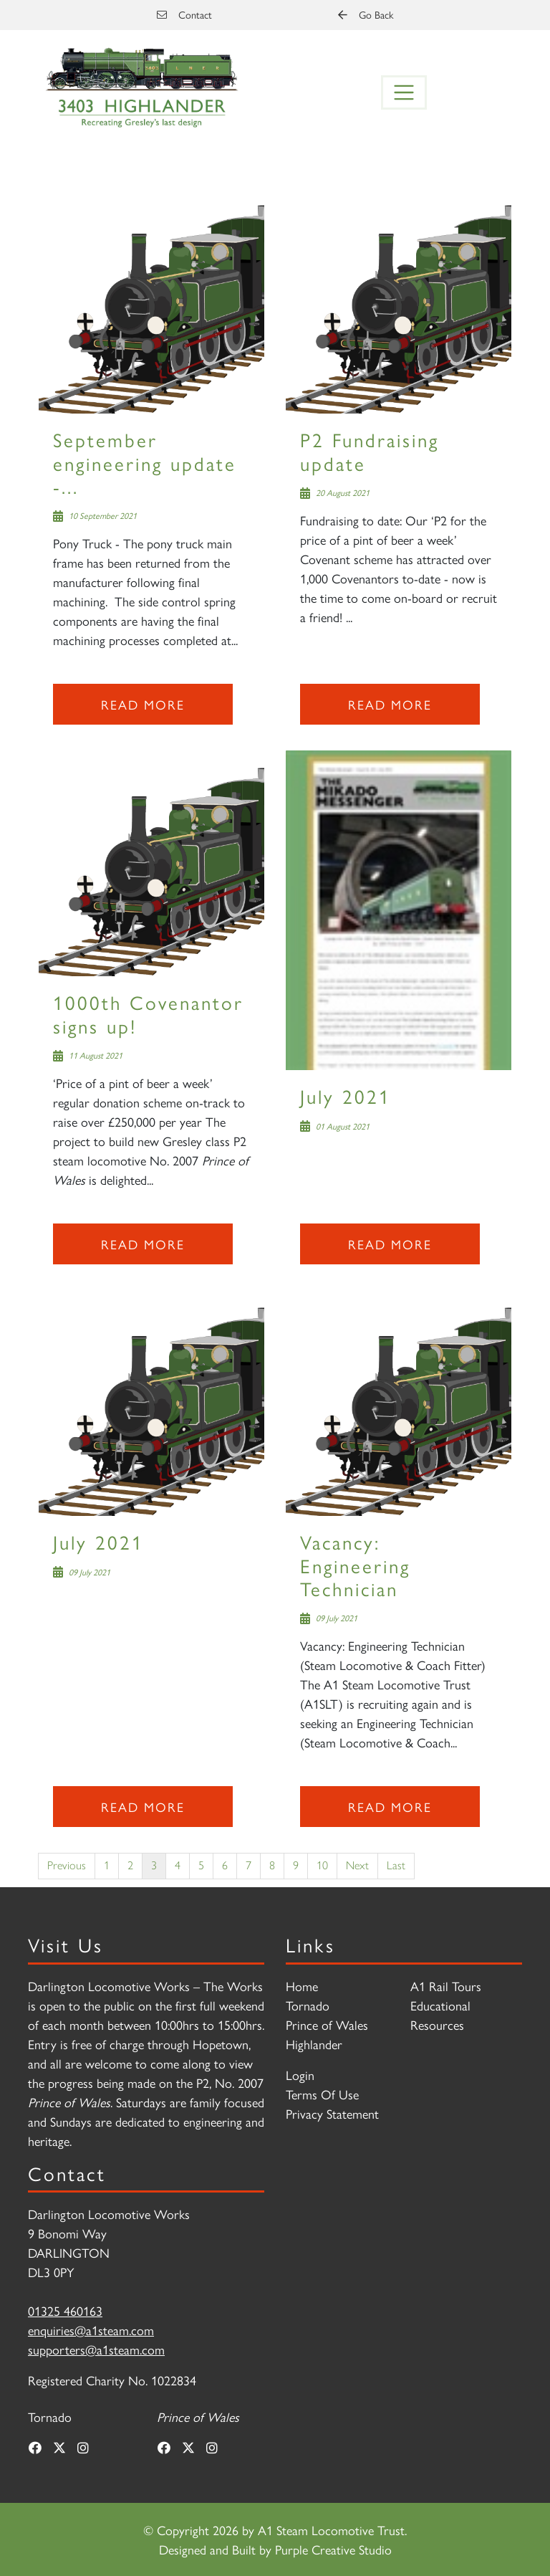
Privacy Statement (332, 2113)
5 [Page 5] (201, 1865)
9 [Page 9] (296, 1865)
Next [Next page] (357, 1865)
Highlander (314, 2044)
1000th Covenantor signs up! (148, 1013)
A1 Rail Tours (445, 1986)
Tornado (307, 2005)
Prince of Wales (327, 2024)
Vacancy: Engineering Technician (355, 1564)
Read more (143, 704)
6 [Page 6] (225, 1865)
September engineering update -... (144, 462)
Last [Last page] (396, 1865)
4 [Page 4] (177, 1865)
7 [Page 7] (248, 1865)
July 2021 (345, 1096)
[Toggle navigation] (404, 92)
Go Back (365, 14)
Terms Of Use (322, 2094)
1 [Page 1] (107, 1865)
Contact (184, 14)
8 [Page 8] (272, 1865)
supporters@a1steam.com (96, 2349)
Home (302, 1986)
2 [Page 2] (130, 1865)
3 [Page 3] (154, 1865)
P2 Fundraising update (369, 450)
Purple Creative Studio (333, 2549)
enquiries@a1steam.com (91, 2330)
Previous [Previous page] (66, 1865)
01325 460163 (65, 2310)
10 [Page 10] (322, 1865)
